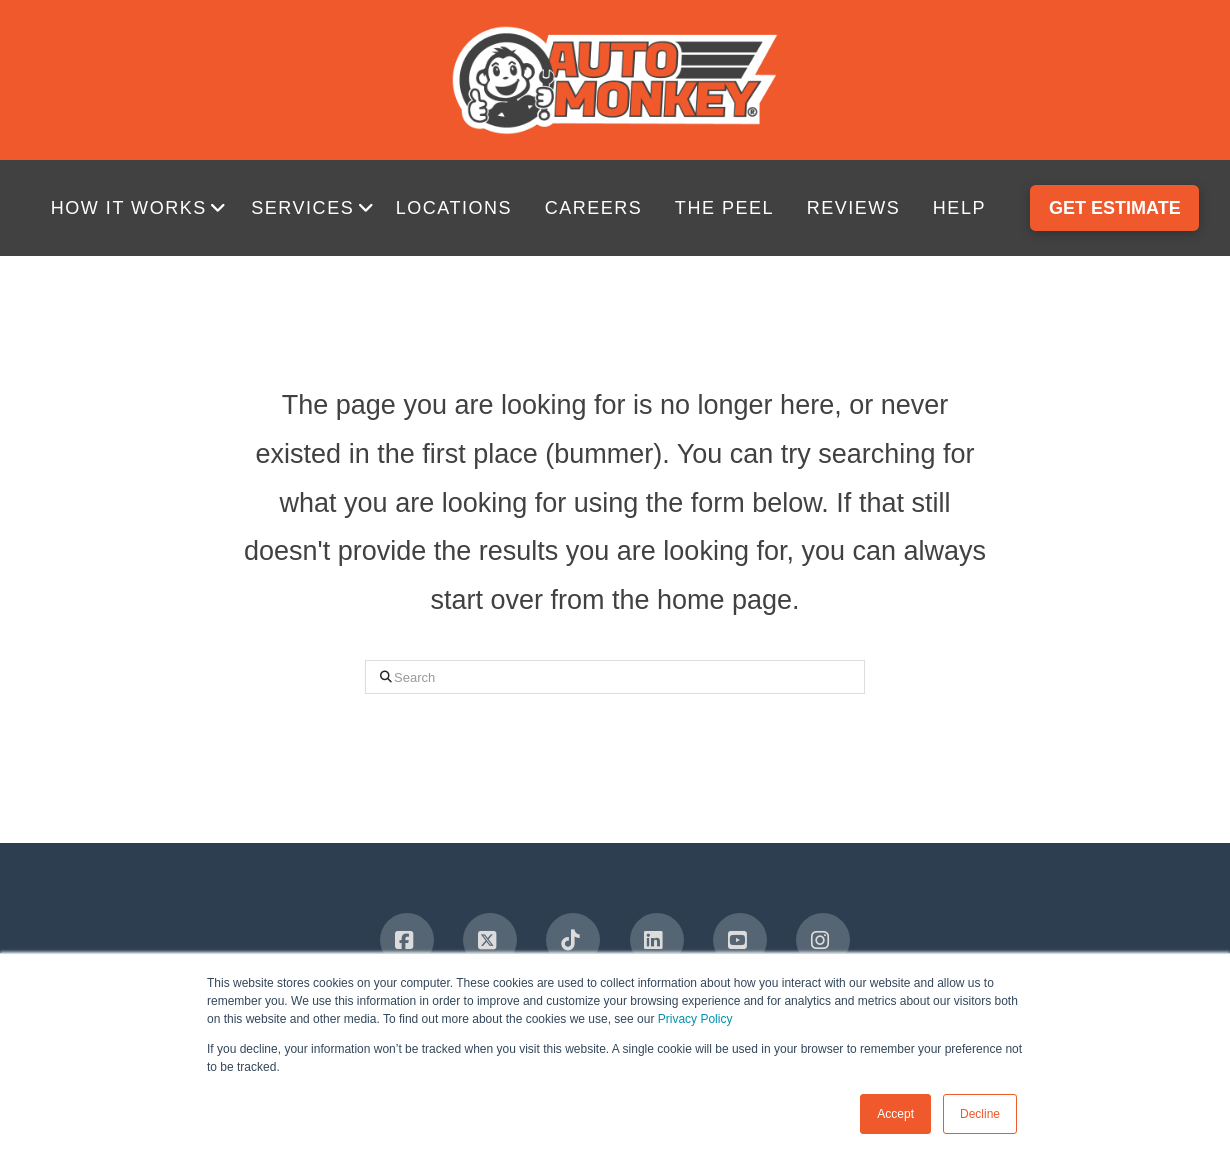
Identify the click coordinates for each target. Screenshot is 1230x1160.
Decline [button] (980, 1114)
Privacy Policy (695, 1019)
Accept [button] (895, 1114)
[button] (141, 208)
